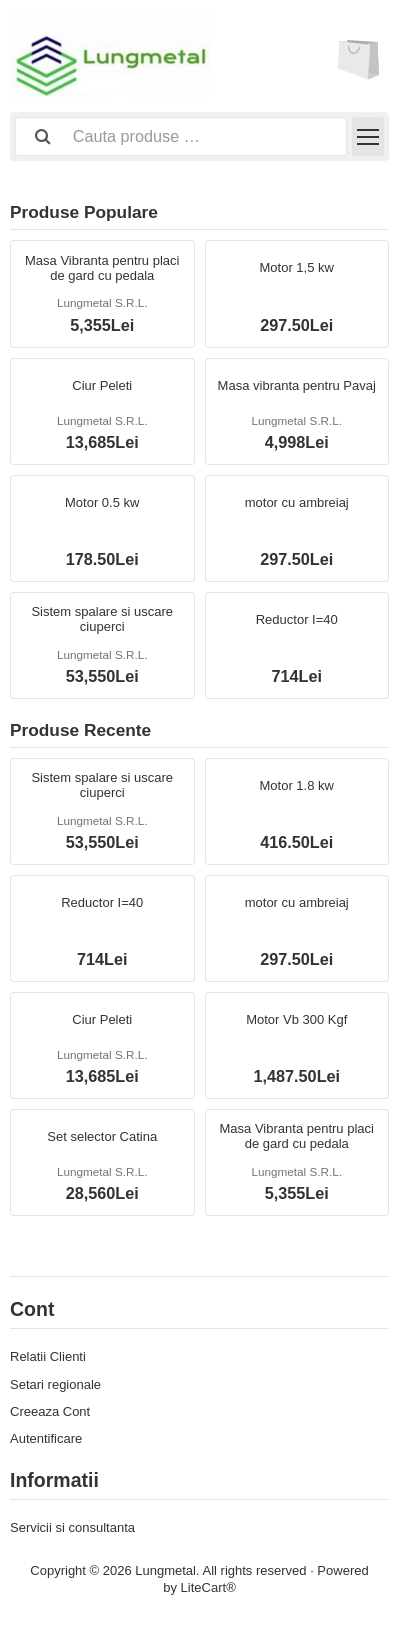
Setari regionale (55, 1384)
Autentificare (46, 1438)
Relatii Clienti (48, 1356)
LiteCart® (208, 1587)
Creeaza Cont (50, 1411)
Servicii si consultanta (72, 1527)
